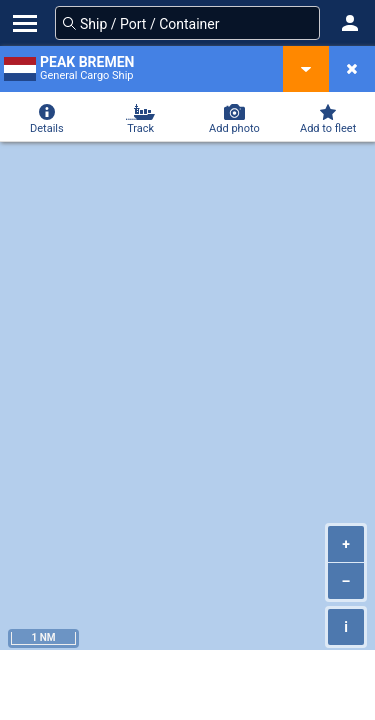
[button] (350, 23)
